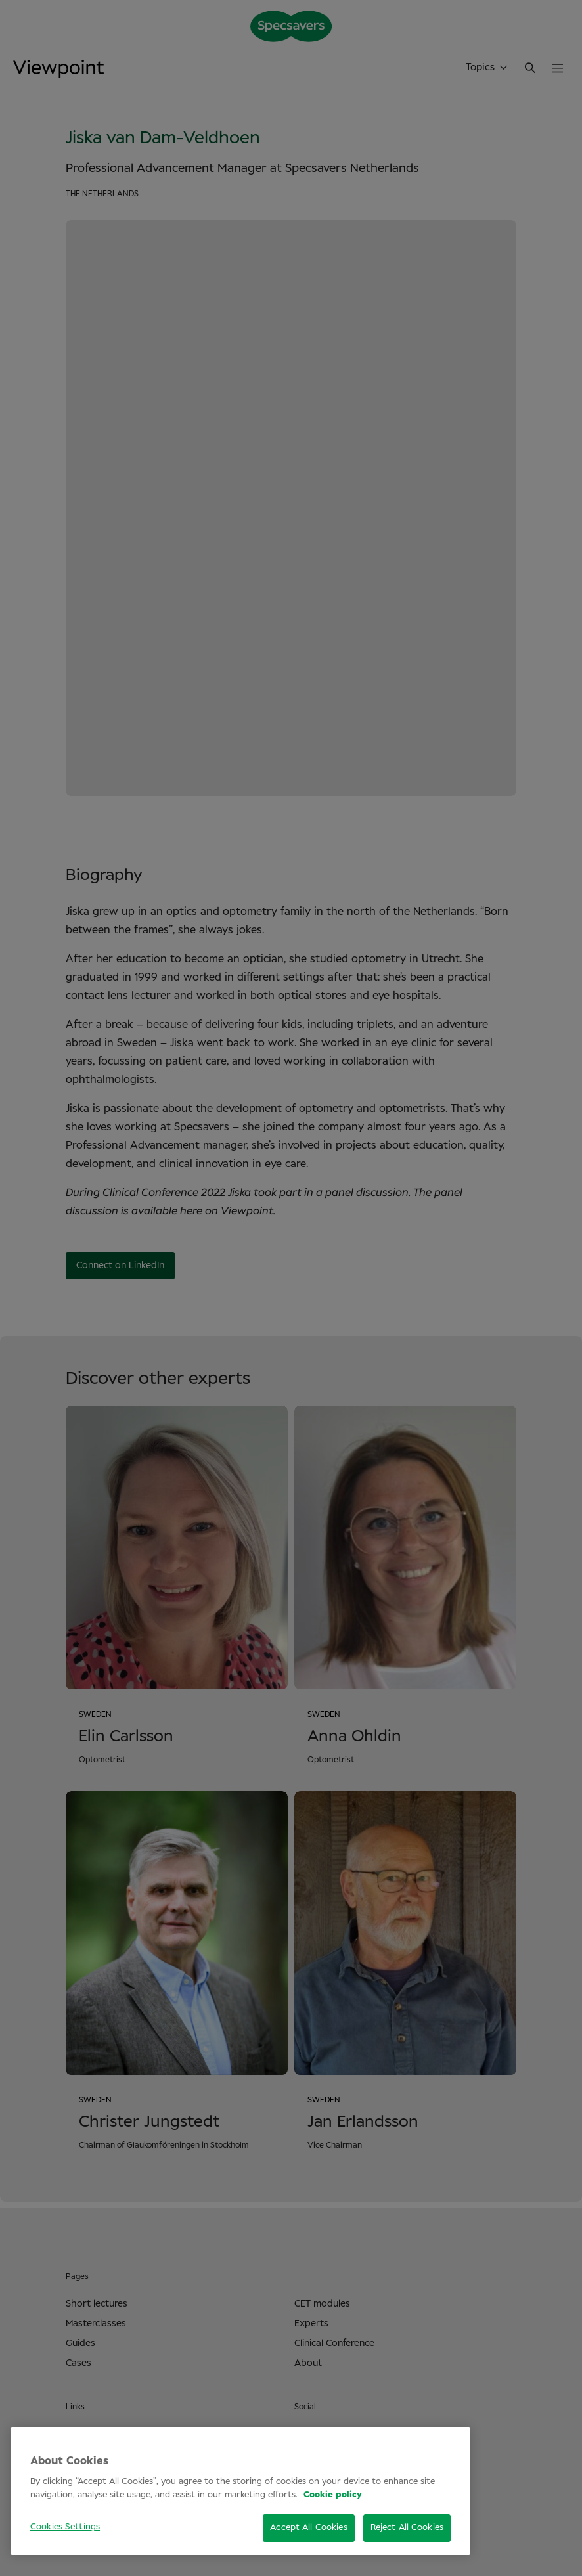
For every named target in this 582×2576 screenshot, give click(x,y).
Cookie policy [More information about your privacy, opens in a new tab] (332, 2495)
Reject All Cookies (406, 2527)
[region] (240, 2491)
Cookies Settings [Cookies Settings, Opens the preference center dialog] (65, 2527)
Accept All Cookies (308, 2527)
